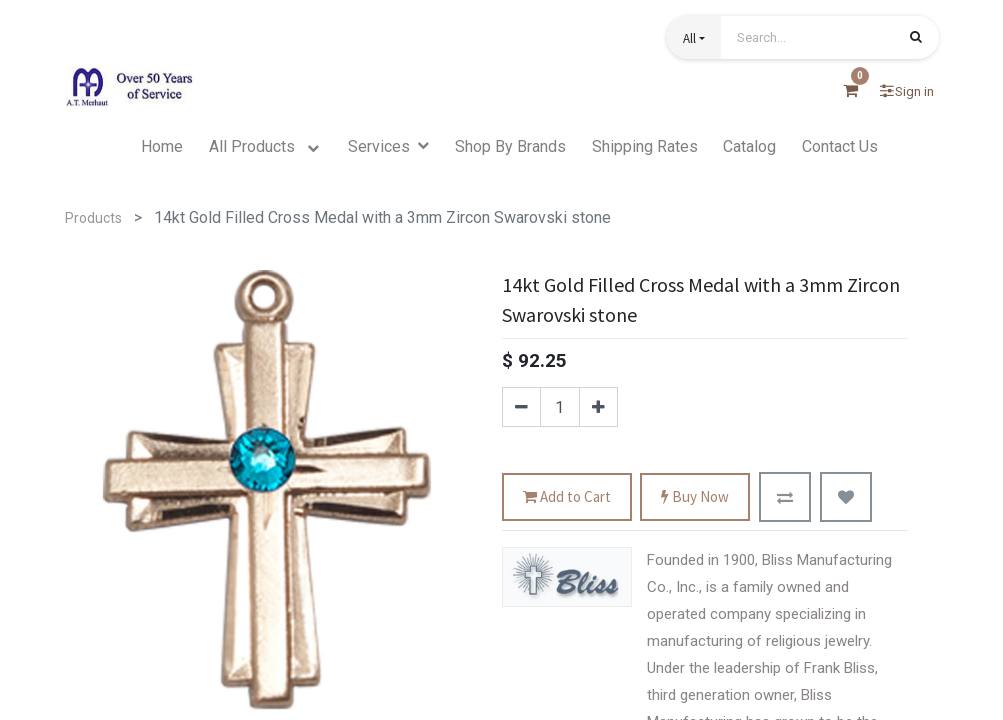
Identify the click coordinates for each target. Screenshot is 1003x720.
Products (93, 218)
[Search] (916, 39)
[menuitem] (162, 147)
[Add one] (598, 407)
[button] (694, 37)
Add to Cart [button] (567, 497)
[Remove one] (521, 407)
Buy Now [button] (695, 497)
